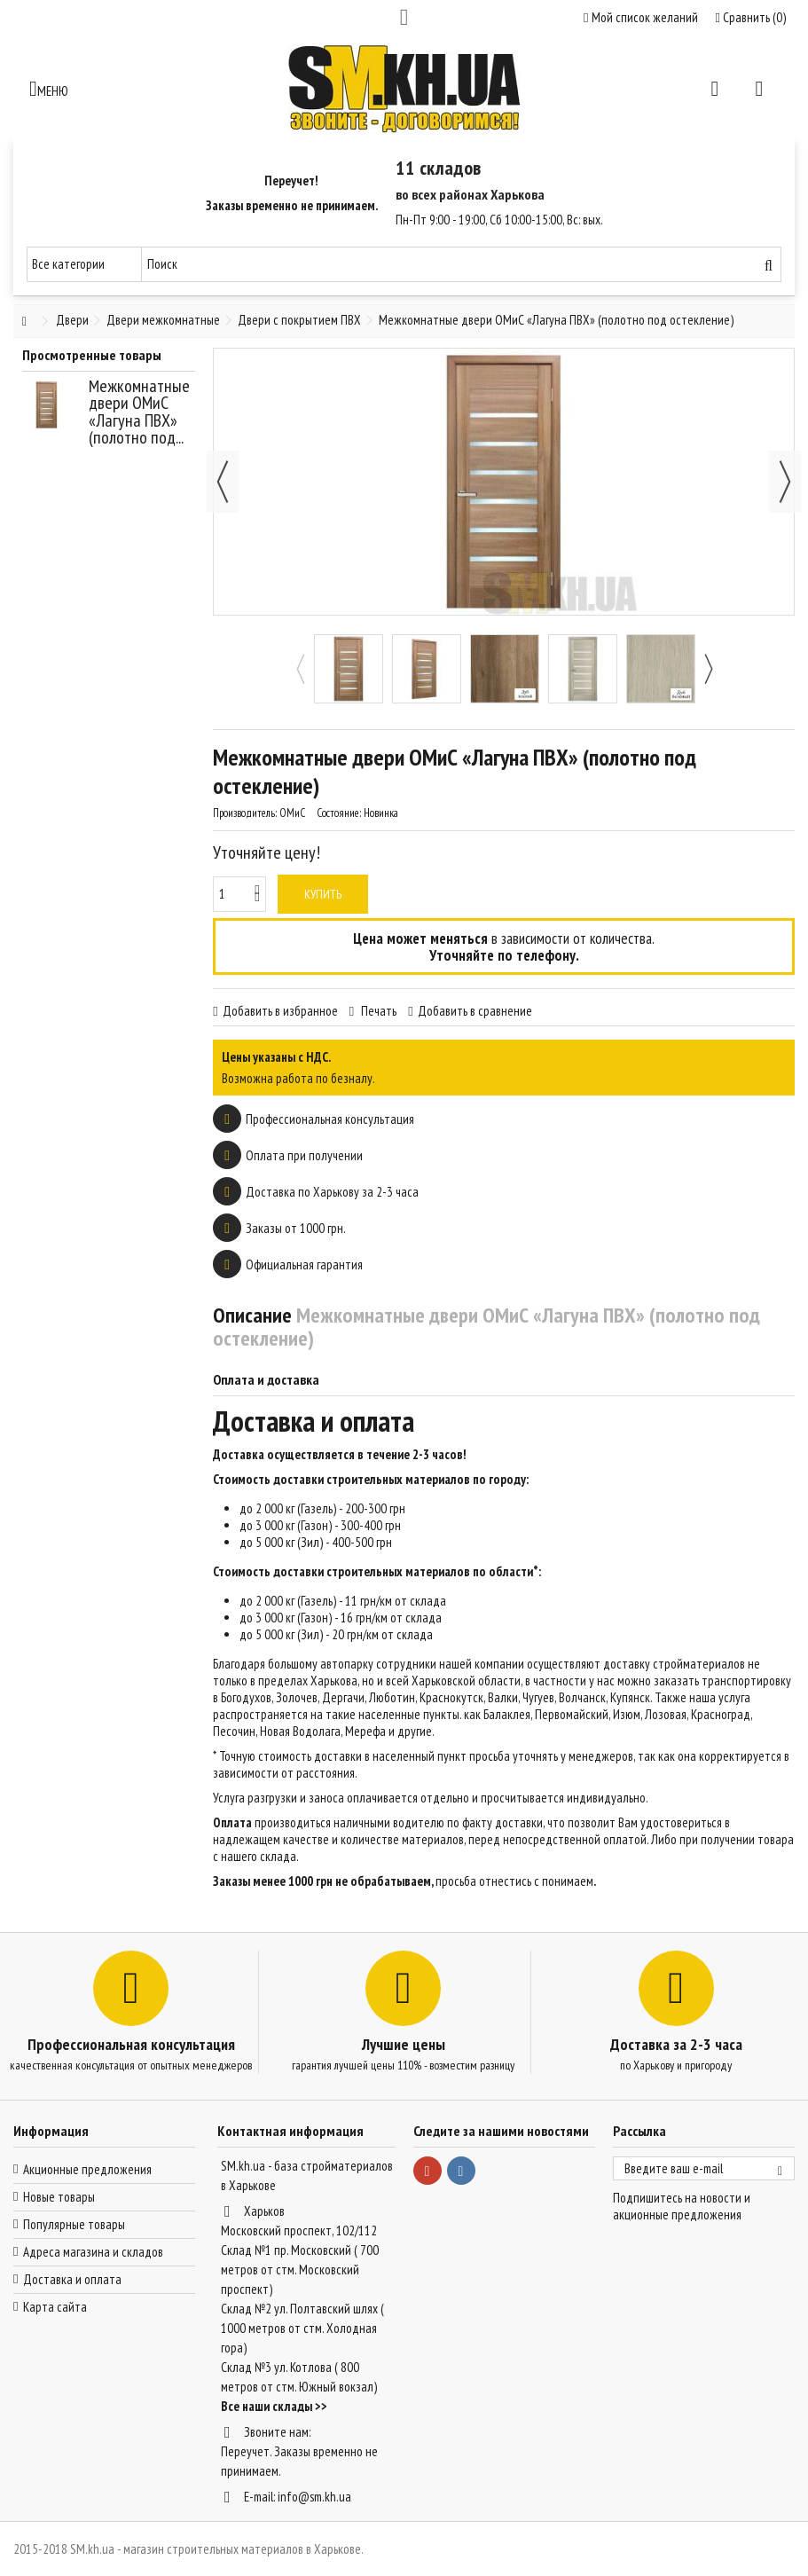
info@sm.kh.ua (314, 2496)
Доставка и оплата (72, 2279)
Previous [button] (300, 669)
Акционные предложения (87, 2169)
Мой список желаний (640, 17)
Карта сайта (55, 2306)
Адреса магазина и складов (93, 2251)
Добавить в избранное (280, 1010)
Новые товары (59, 2196)
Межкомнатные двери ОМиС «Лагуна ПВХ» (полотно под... (139, 412)
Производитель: (245, 813)
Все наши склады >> (274, 2406)
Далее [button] (785, 482)
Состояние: (339, 813)
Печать (377, 1010)
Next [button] (708, 669)
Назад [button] (223, 482)
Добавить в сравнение (475, 1010)
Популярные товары (74, 2224)
